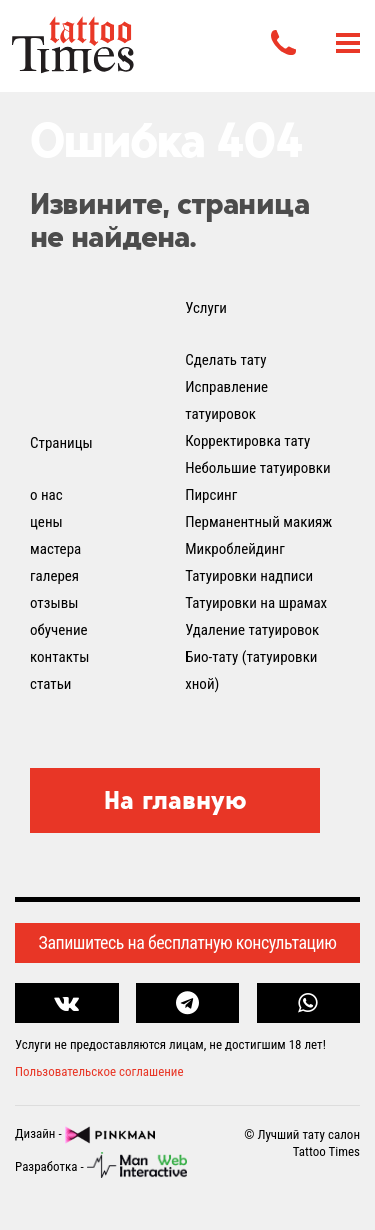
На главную (175, 800)
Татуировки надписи (249, 576)
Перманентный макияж (258, 522)
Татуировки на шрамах (256, 603)
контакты (59, 657)
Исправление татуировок (226, 400)
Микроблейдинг (235, 549)
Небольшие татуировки (258, 468)
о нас (46, 495)
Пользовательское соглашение (99, 1071)
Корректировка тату (247, 441)
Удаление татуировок (252, 630)
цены (46, 522)
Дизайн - (85, 1135)
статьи (50, 684)
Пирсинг (211, 495)
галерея (54, 576)
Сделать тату (225, 360)
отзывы (54, 603)
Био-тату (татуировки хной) (251, 670)
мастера (55, 549)
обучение (59, 630)
